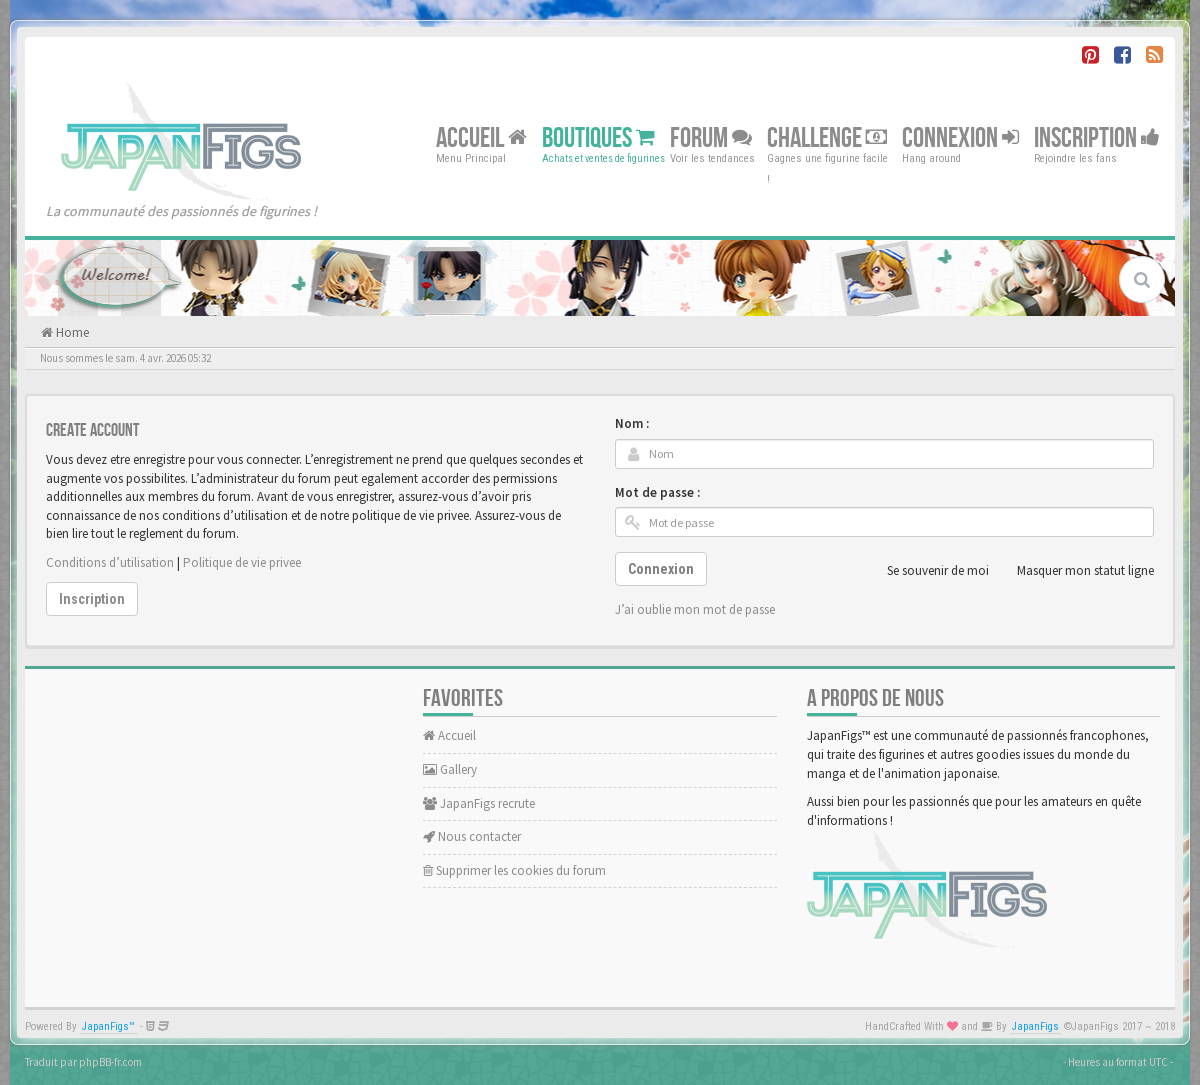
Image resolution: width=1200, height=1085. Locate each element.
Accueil (481, 137)
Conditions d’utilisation (110, 562)
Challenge (827, 137)
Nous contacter (472, 836)
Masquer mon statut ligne (1074, 571)
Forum (711, 137)
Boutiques (598, 137)
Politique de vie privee (242, 562)
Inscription (1097, 137)
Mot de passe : (657, 492)
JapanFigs (1035, 1026)
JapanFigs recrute (479, 803)
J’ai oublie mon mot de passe (695, 609)
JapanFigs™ (108, 1026)
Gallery (450, 769)
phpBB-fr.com (110, 1062)
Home (71, 332)
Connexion (960, 137)
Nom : (632, 423)
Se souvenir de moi (927, 571)
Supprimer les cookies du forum (514, 870)
